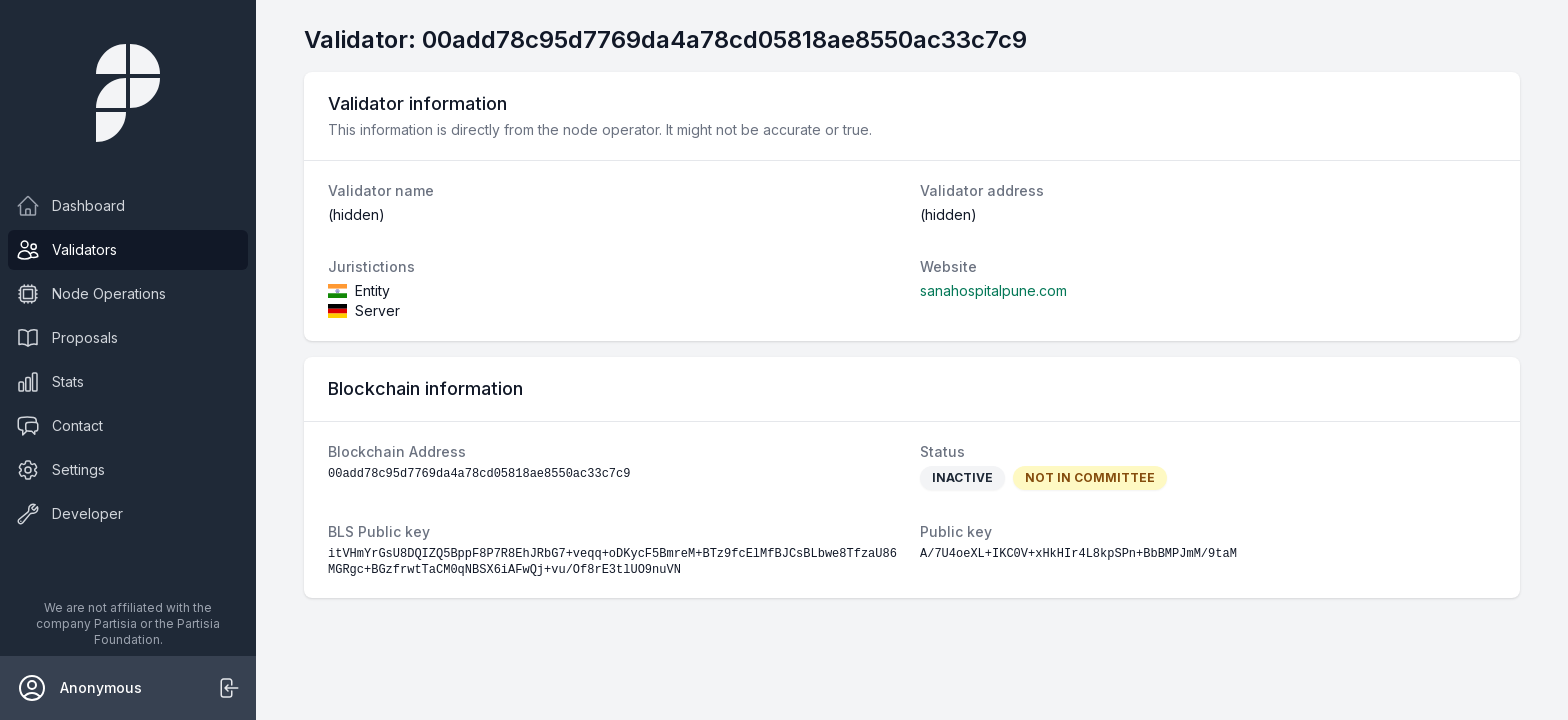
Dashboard (70, 206)
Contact (59, 426)
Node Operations (91, 294)
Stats (50, 382)
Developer (69, 514)
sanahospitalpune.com (993, 290)
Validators (66, 250)
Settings (60, 470)
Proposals (67, 338)
